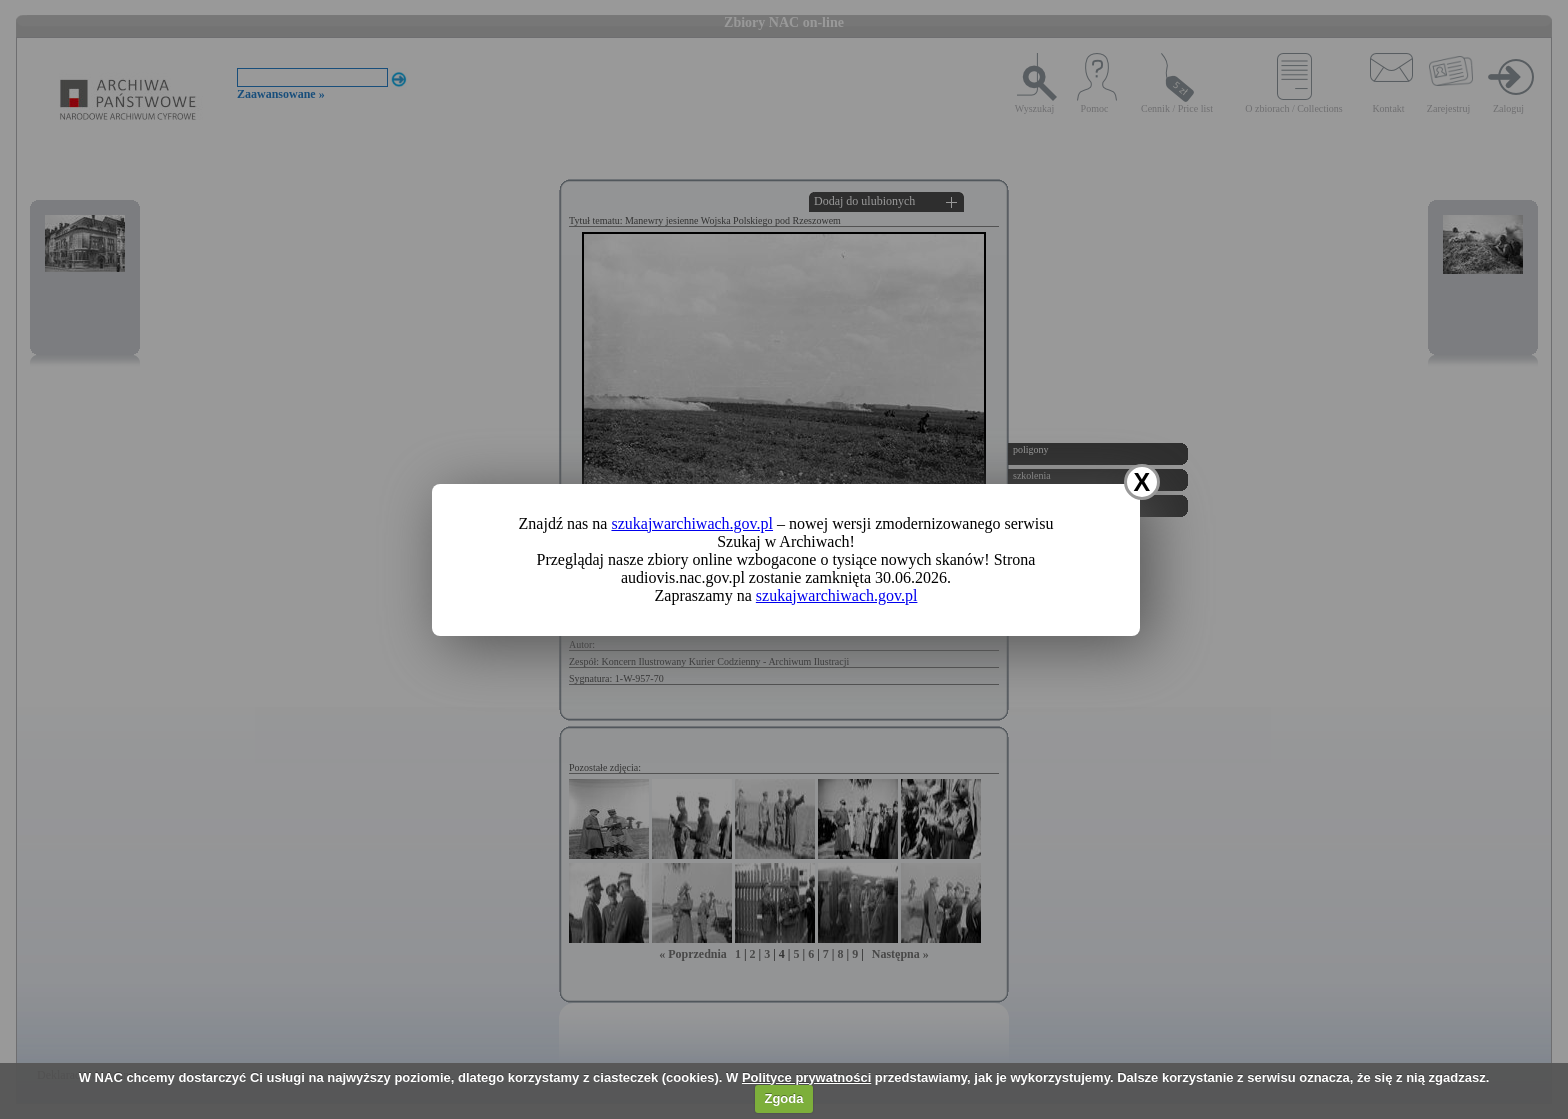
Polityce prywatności (806, 1077)
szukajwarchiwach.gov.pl (692, 523)
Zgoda (783, 1098)
